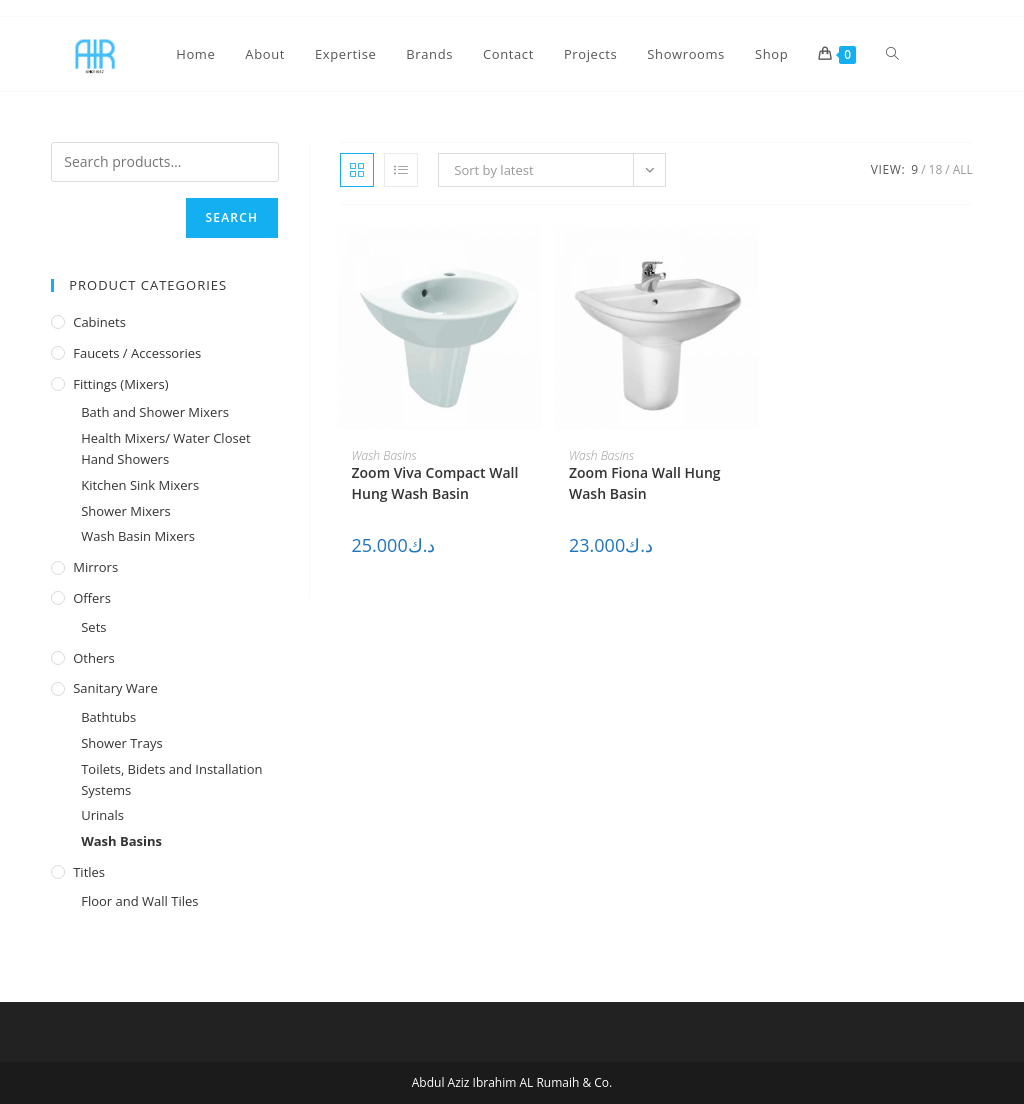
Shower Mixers (126, 511)
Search (232, 217)
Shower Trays (121, 743)
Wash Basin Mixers (138, 536)
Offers (92, 598)
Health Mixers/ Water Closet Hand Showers (165, 448)
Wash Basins (384, 455)
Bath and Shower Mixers (155, 412)
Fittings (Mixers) (120, 384)
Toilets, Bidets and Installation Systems (171, 779)
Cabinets (99, 322)
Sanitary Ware (115, 688)
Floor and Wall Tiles (139, 901)
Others (94, 658)
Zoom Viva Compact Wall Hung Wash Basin (435, 483)
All (963, 169)
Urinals (102, 815)
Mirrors (95, 567)
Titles (89, 872)
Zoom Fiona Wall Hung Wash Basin (645, 483)
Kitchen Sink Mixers (140, 485)
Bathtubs (108, 717)
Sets (93, 627)
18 (936, 169)
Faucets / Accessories (137, 353)
